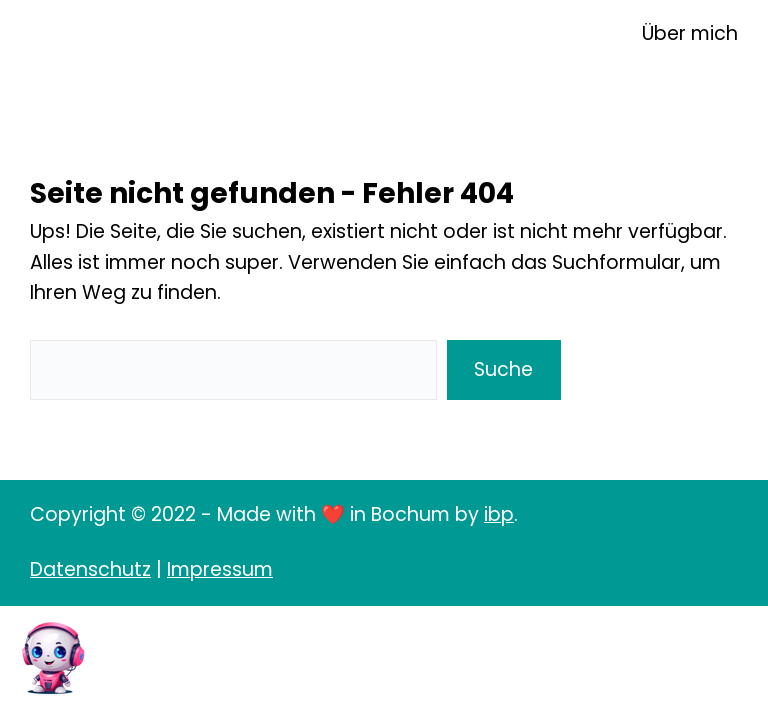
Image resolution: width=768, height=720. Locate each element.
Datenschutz (90, 569)
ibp (499, 514)
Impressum (220, 569)
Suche (503, 369)
